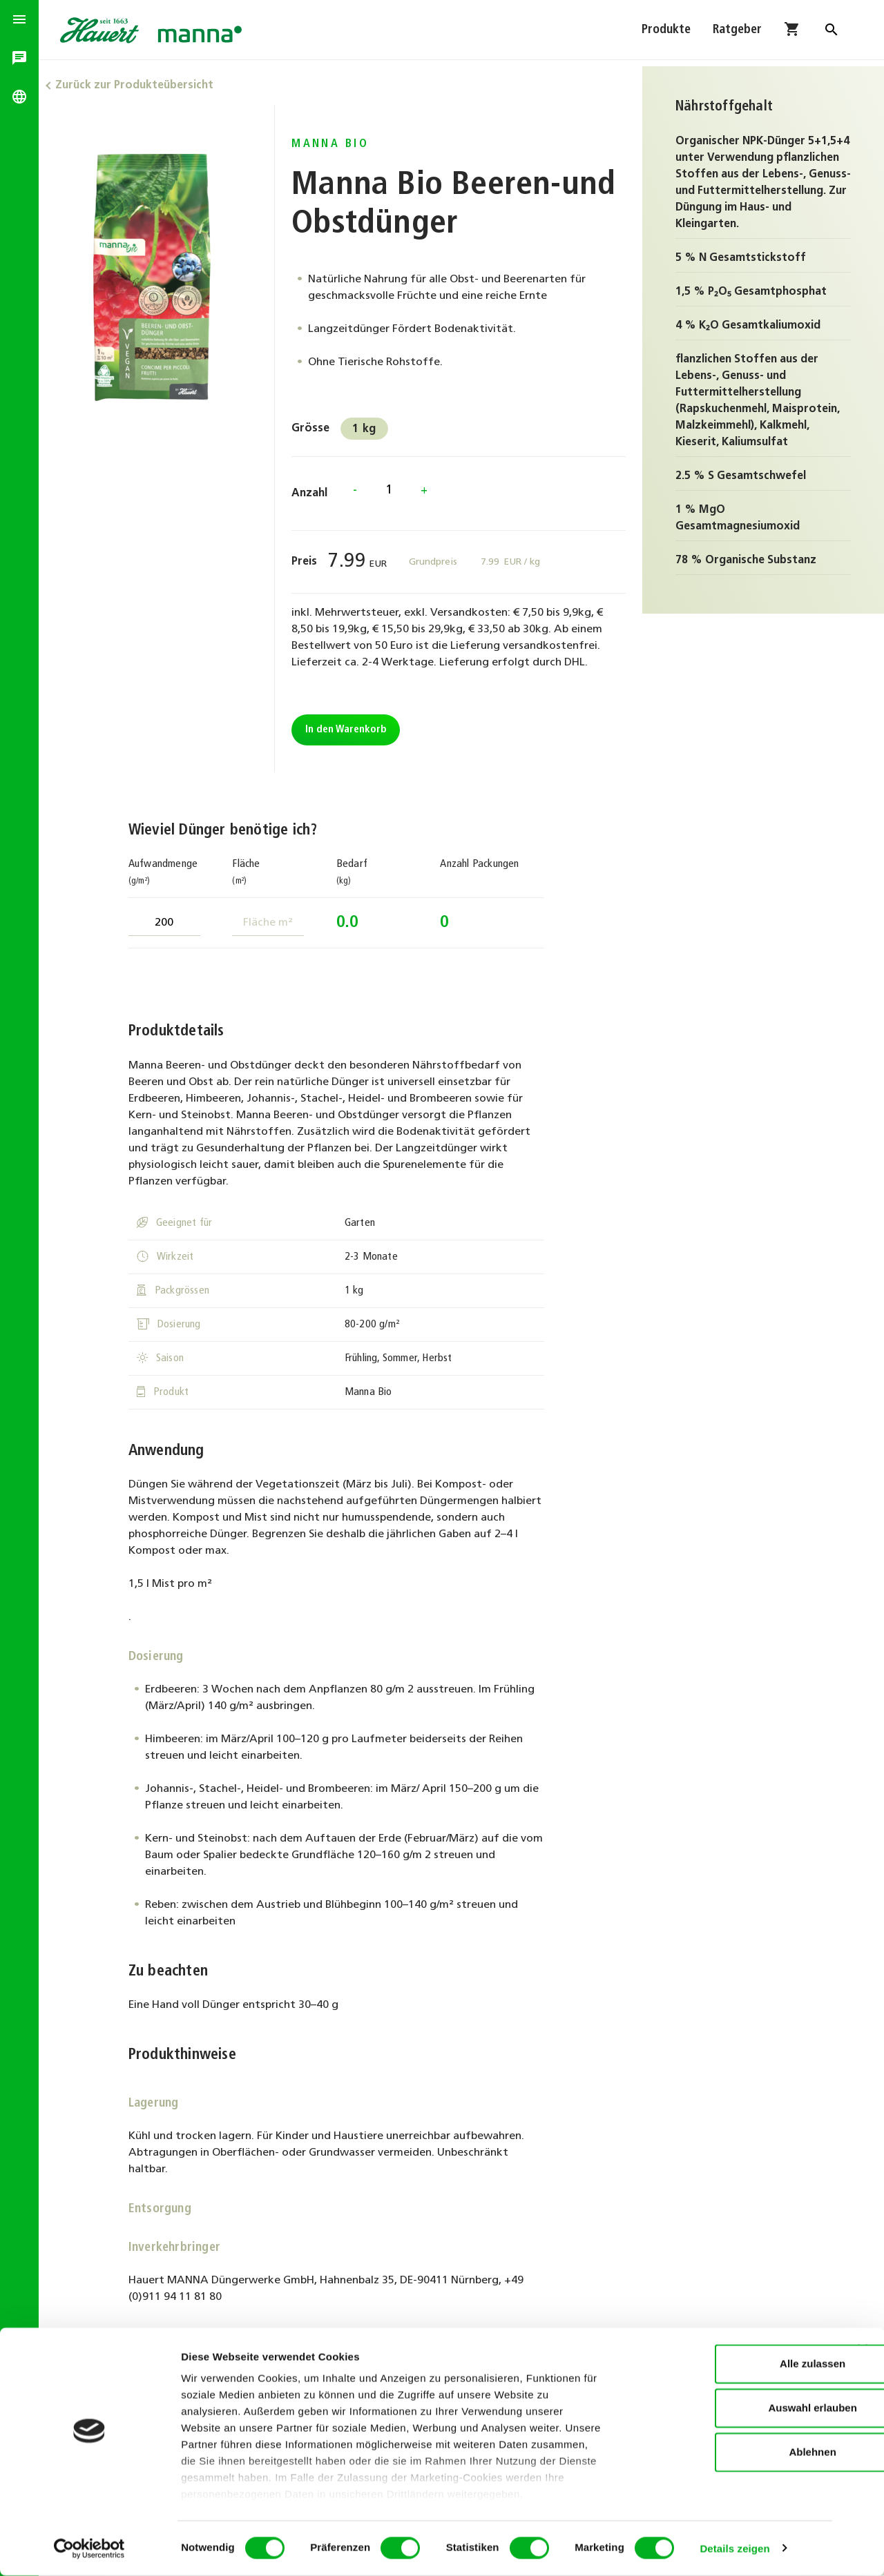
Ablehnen (733, 2453)
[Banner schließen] (862, 2350)
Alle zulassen (733, 2364)
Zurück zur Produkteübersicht (143, 85)
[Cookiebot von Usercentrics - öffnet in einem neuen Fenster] (89, 2549)
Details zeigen (734, 2549)
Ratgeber (737, 32)
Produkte (666, 32)
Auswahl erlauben (733, 2408)
